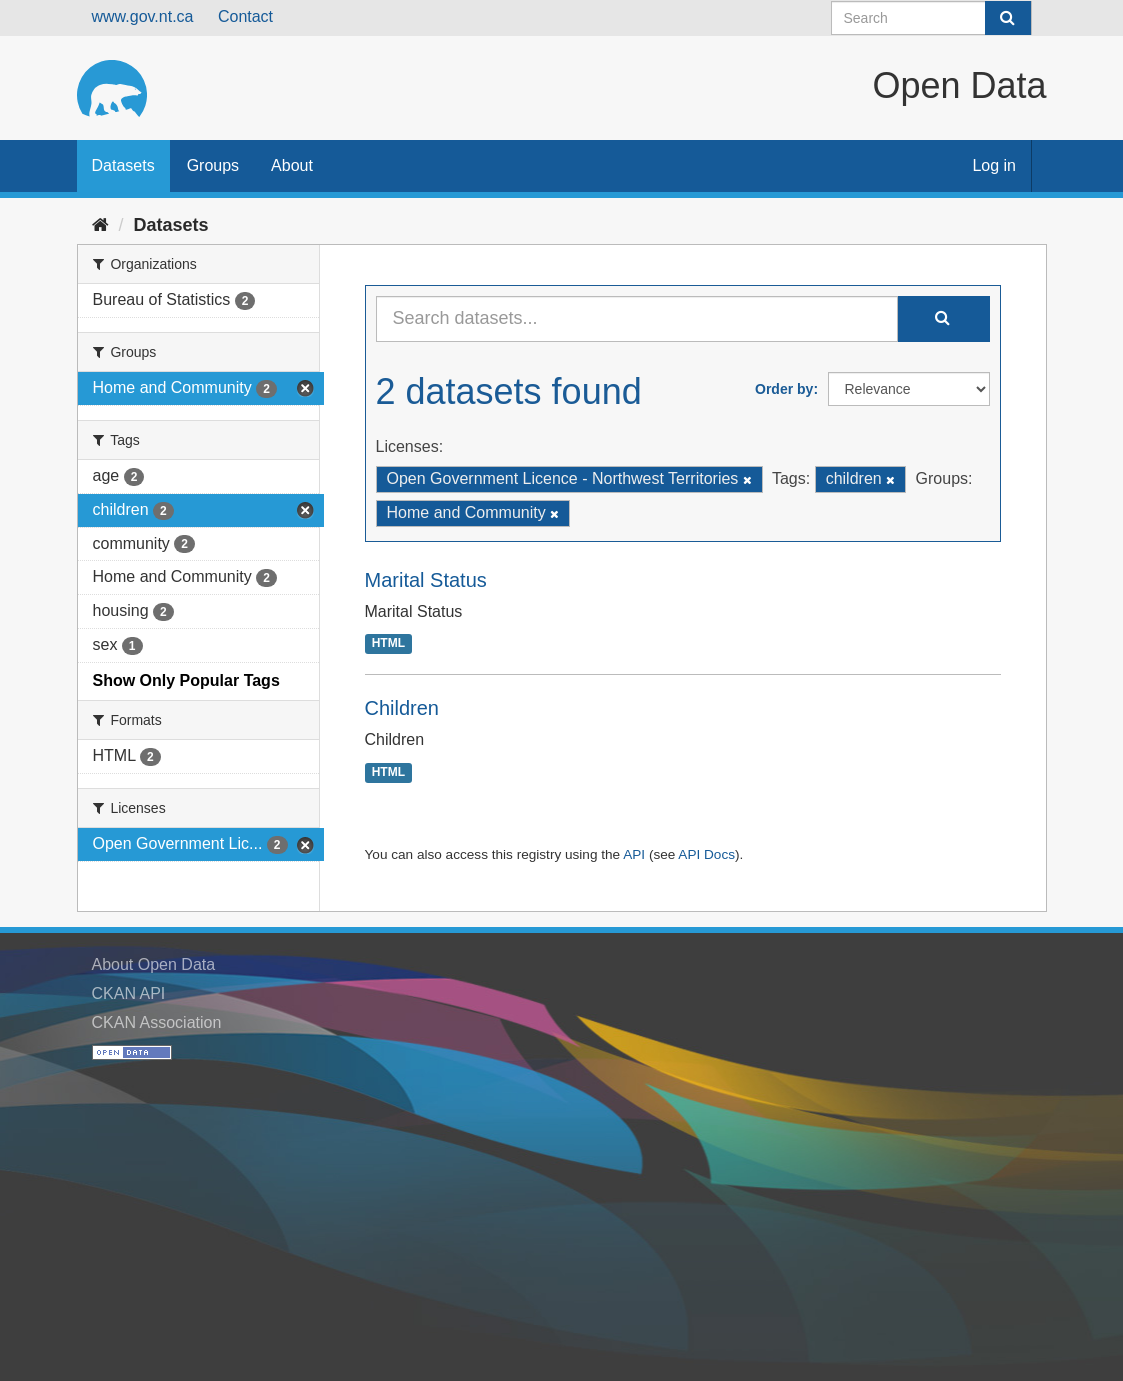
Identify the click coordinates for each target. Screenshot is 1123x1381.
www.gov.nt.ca (143, 16)
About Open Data (154, 964)
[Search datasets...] (637, 319)
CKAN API (129, 993)
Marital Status (426, 580)
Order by (784, 389)
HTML (388, 644)
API (634, 854)
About (292, 165)
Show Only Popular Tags (186, 680)
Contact (245, 16)
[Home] (100, 225)
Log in (994, 165)
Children (402, 708)
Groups (213, 165)
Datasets (123, 165)
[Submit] (1008, 18)
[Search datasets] (931, 18)
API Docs (706, 854)
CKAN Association (157, 1022)
